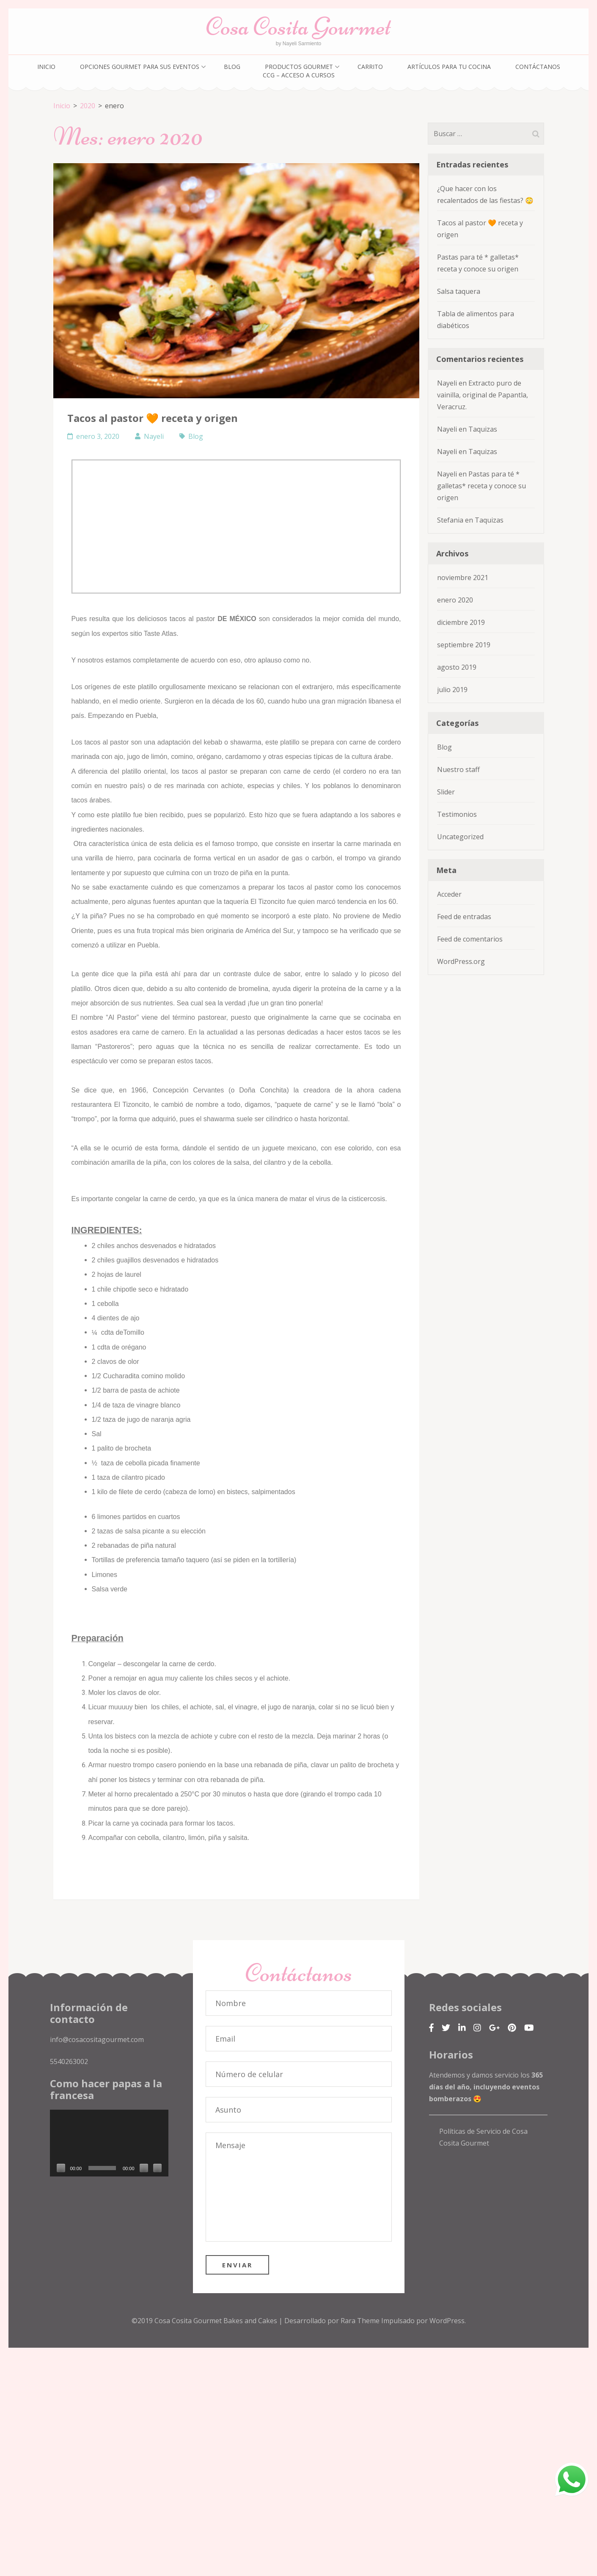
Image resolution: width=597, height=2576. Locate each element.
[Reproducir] (61, 2166)
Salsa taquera (458, 291)
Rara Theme (361, 2319)
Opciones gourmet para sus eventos (139, 67)
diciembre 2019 (461, 622)
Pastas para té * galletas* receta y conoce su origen (481, 485)
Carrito (370, 67)
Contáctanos (537, 67)
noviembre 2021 (462, 577)
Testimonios (457, 814)
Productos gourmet (299, 67)
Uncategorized (460, 836)
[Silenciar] (144, 2166)
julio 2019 (452, 689)
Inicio (46, 67)
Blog (232, 67)
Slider (446, 792)
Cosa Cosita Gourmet (298, 26)
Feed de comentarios (470, 939)
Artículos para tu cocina (449, 67)
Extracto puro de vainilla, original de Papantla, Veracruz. (482, 394)
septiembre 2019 (463, 644)
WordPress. (447, 2319)
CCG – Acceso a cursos (299, 75)
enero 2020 (455, 600)
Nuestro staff (458, 769)
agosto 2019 (456, 667)
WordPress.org (461, 961)
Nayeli (154, 436)
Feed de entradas (464, 916)
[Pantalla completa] (157, 2166)
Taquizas (482, 429)
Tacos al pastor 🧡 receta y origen (152, 418)
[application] (109, 2141)
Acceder (449, 894)
